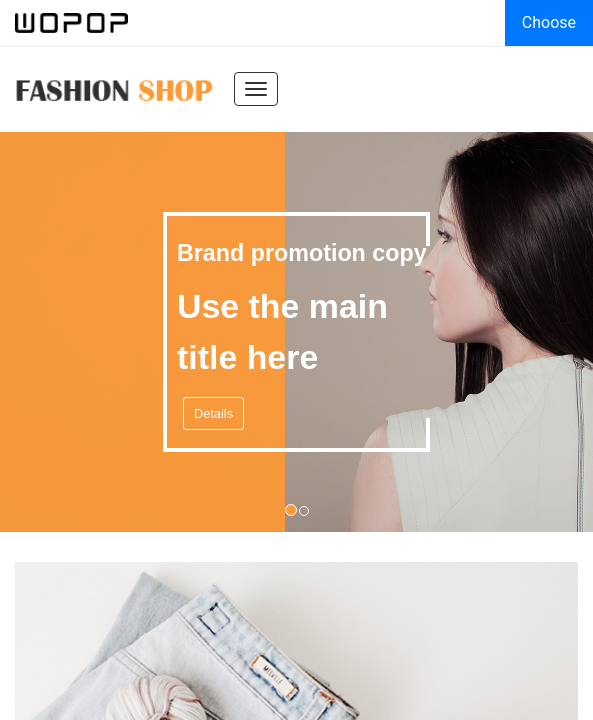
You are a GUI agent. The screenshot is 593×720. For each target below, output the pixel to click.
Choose (549, 22)
